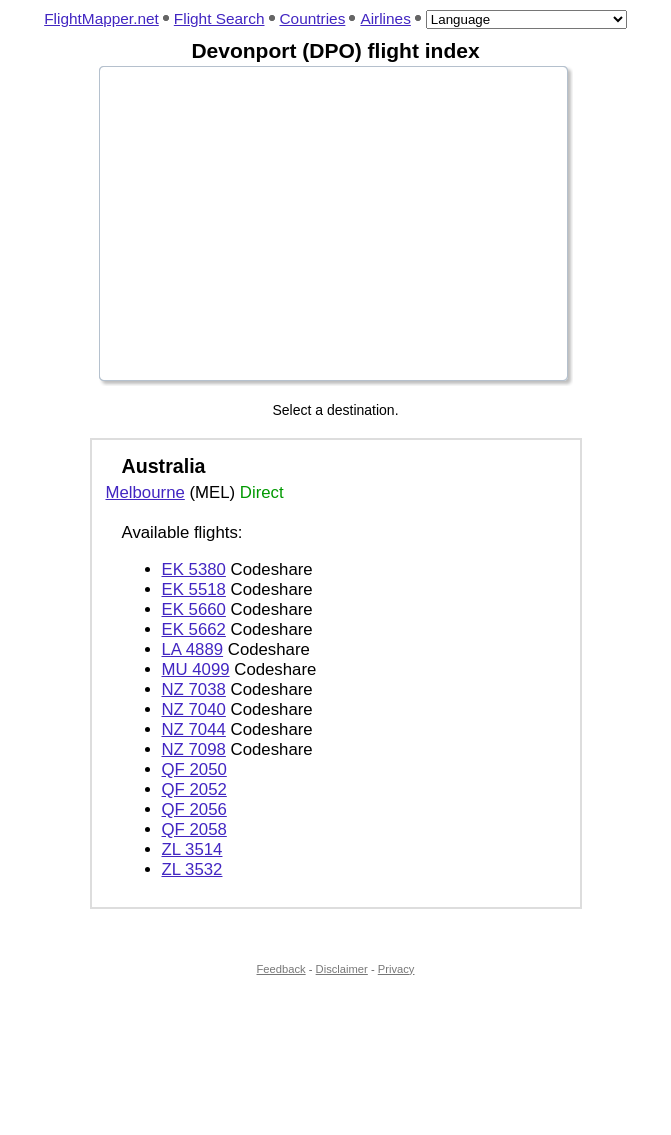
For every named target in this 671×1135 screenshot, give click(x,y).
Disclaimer (342, 969)
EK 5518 (194, 589)
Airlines (385, 18)
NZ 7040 (194, 709)
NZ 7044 (194, 729)
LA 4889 (193, 649)
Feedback (281, 969)
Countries (313, 18)
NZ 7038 (194, 689)
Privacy (396, 969)
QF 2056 (194, 809)
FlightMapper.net (101, 18)
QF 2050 (194, 769)
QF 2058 (194, 829)
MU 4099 (196, 669)
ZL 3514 (192, 849)
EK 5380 (194, 569)
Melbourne (145, 492)
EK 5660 (194, 609)
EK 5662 (194, 629)
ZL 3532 (192, 869)
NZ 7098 (194, 749)
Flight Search (219, 18)
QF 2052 (194, 789)
